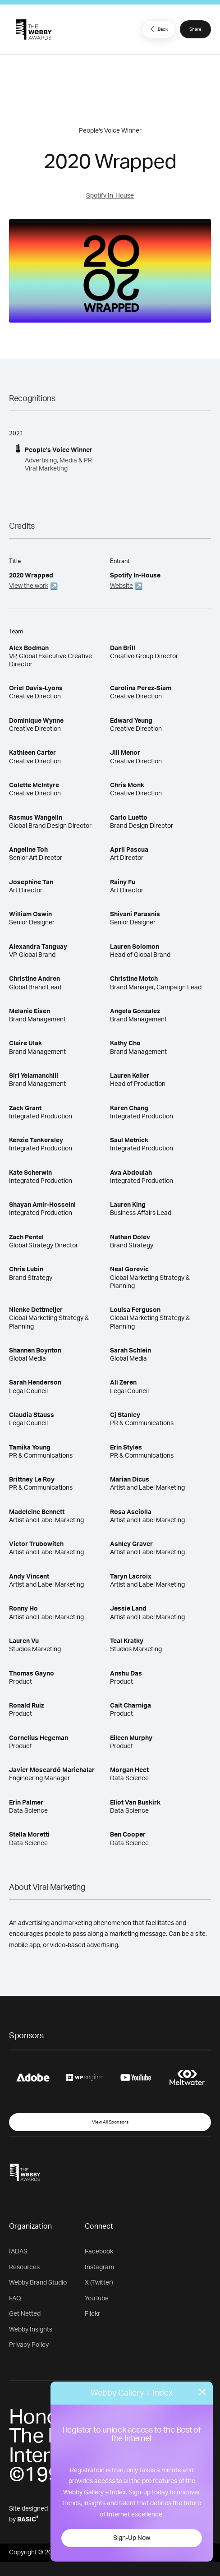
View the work (28, 586)
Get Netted (25, 2314)
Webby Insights (30, 2330)
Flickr (92, 2314)
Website (121, 586)
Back (158, 28)
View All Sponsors (110, 2122)
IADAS (18, 2251)
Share (195, 29)
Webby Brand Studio (38, 2283)
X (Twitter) (99, 2283)
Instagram (99, 2267)
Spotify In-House (110, 196)
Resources (24, 2267)
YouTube (97, 2298)
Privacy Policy (29, 2345)
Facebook (99, 2251)
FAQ (15, 2298)
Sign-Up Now (131, 2538)
